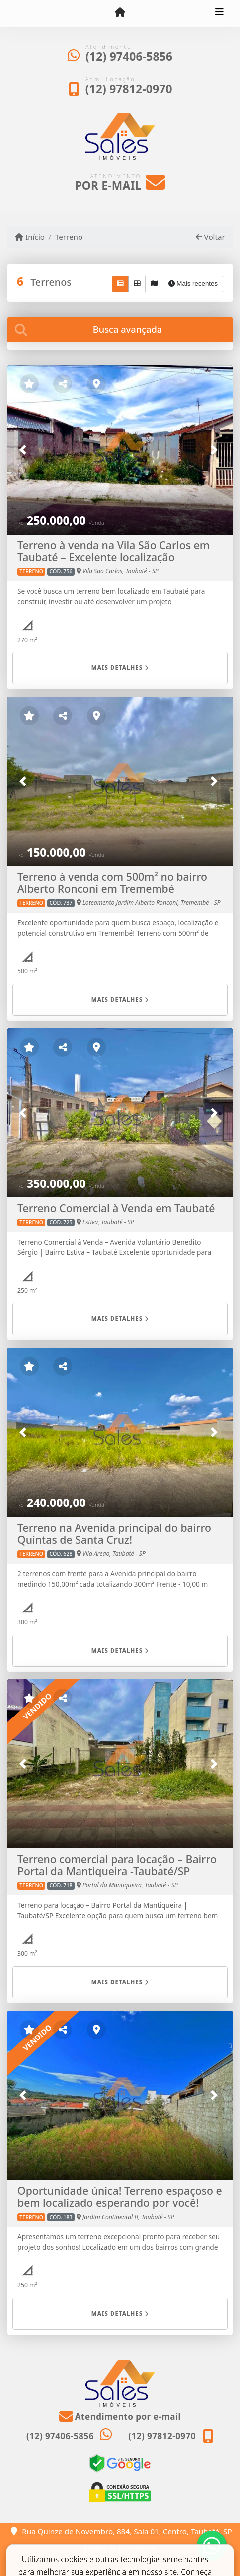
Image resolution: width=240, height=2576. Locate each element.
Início (30, 237)
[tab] (120, 329)
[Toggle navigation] (219, 13)
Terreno (68, 237)
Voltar (210, 237)
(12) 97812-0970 (128, 89)
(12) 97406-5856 (128, 56)
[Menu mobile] (120, 13)
